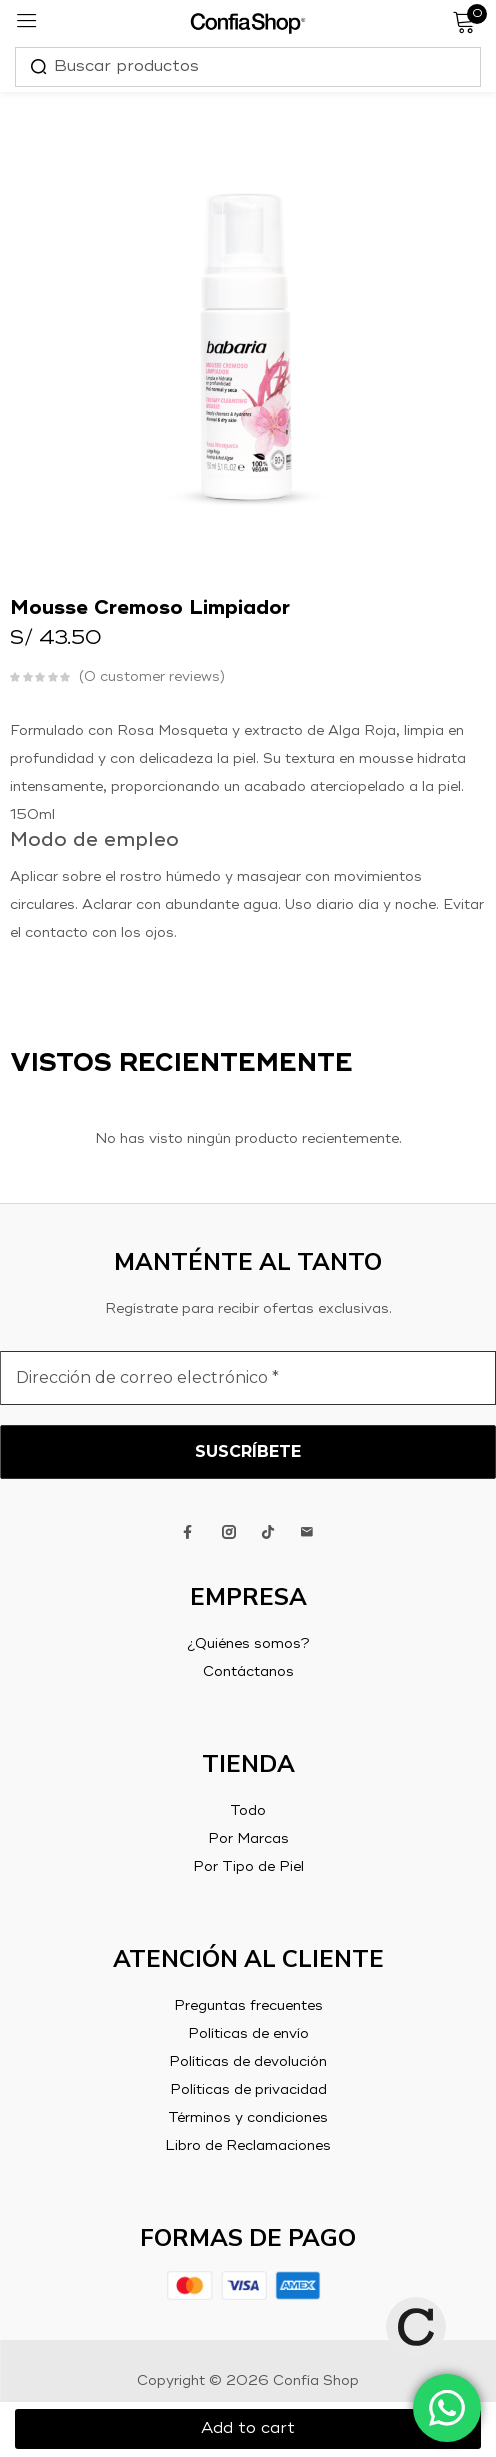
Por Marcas (248, 1839)
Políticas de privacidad (248, 2090)
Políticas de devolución (248, 2062)
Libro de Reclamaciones (248, 2146)
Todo (248, 1811)
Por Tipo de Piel (248, 1867)
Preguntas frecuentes (248, 2006)
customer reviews (152, 677)
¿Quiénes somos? (248, 1644)
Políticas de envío (248, 2034)
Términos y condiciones (248, 2118)
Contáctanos (248, 1672)
